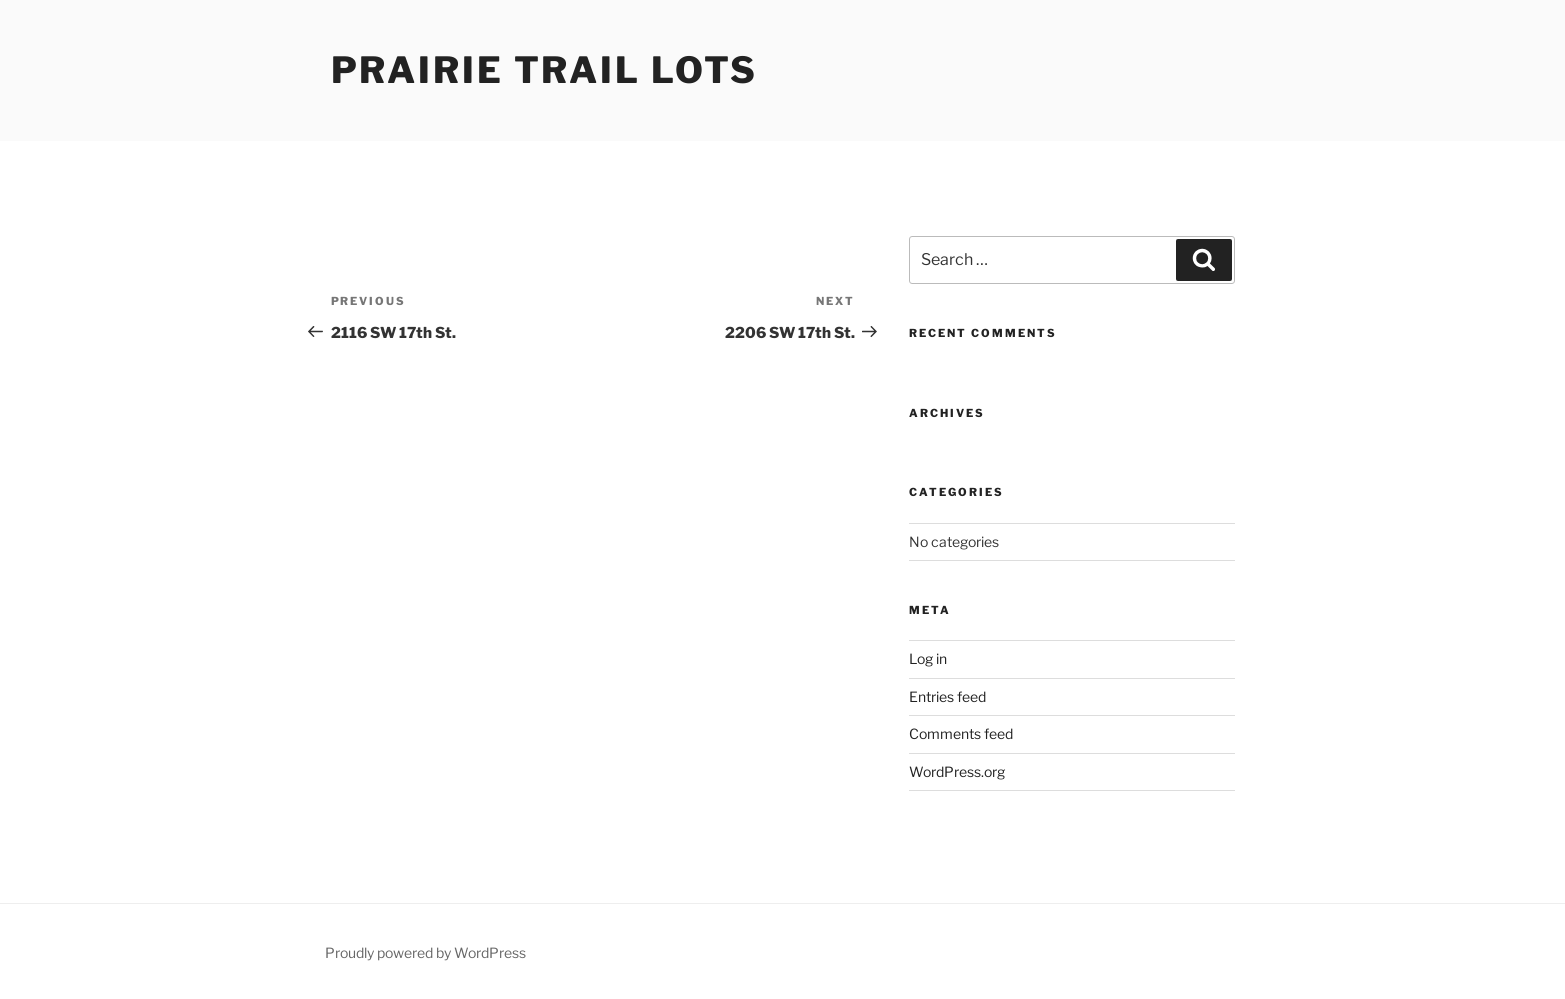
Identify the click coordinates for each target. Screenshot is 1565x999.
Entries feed (947, 696)
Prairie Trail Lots (545, 70)
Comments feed (961, 733)
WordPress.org (957, 771)
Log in (928, 658)
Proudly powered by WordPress (425, 952)
